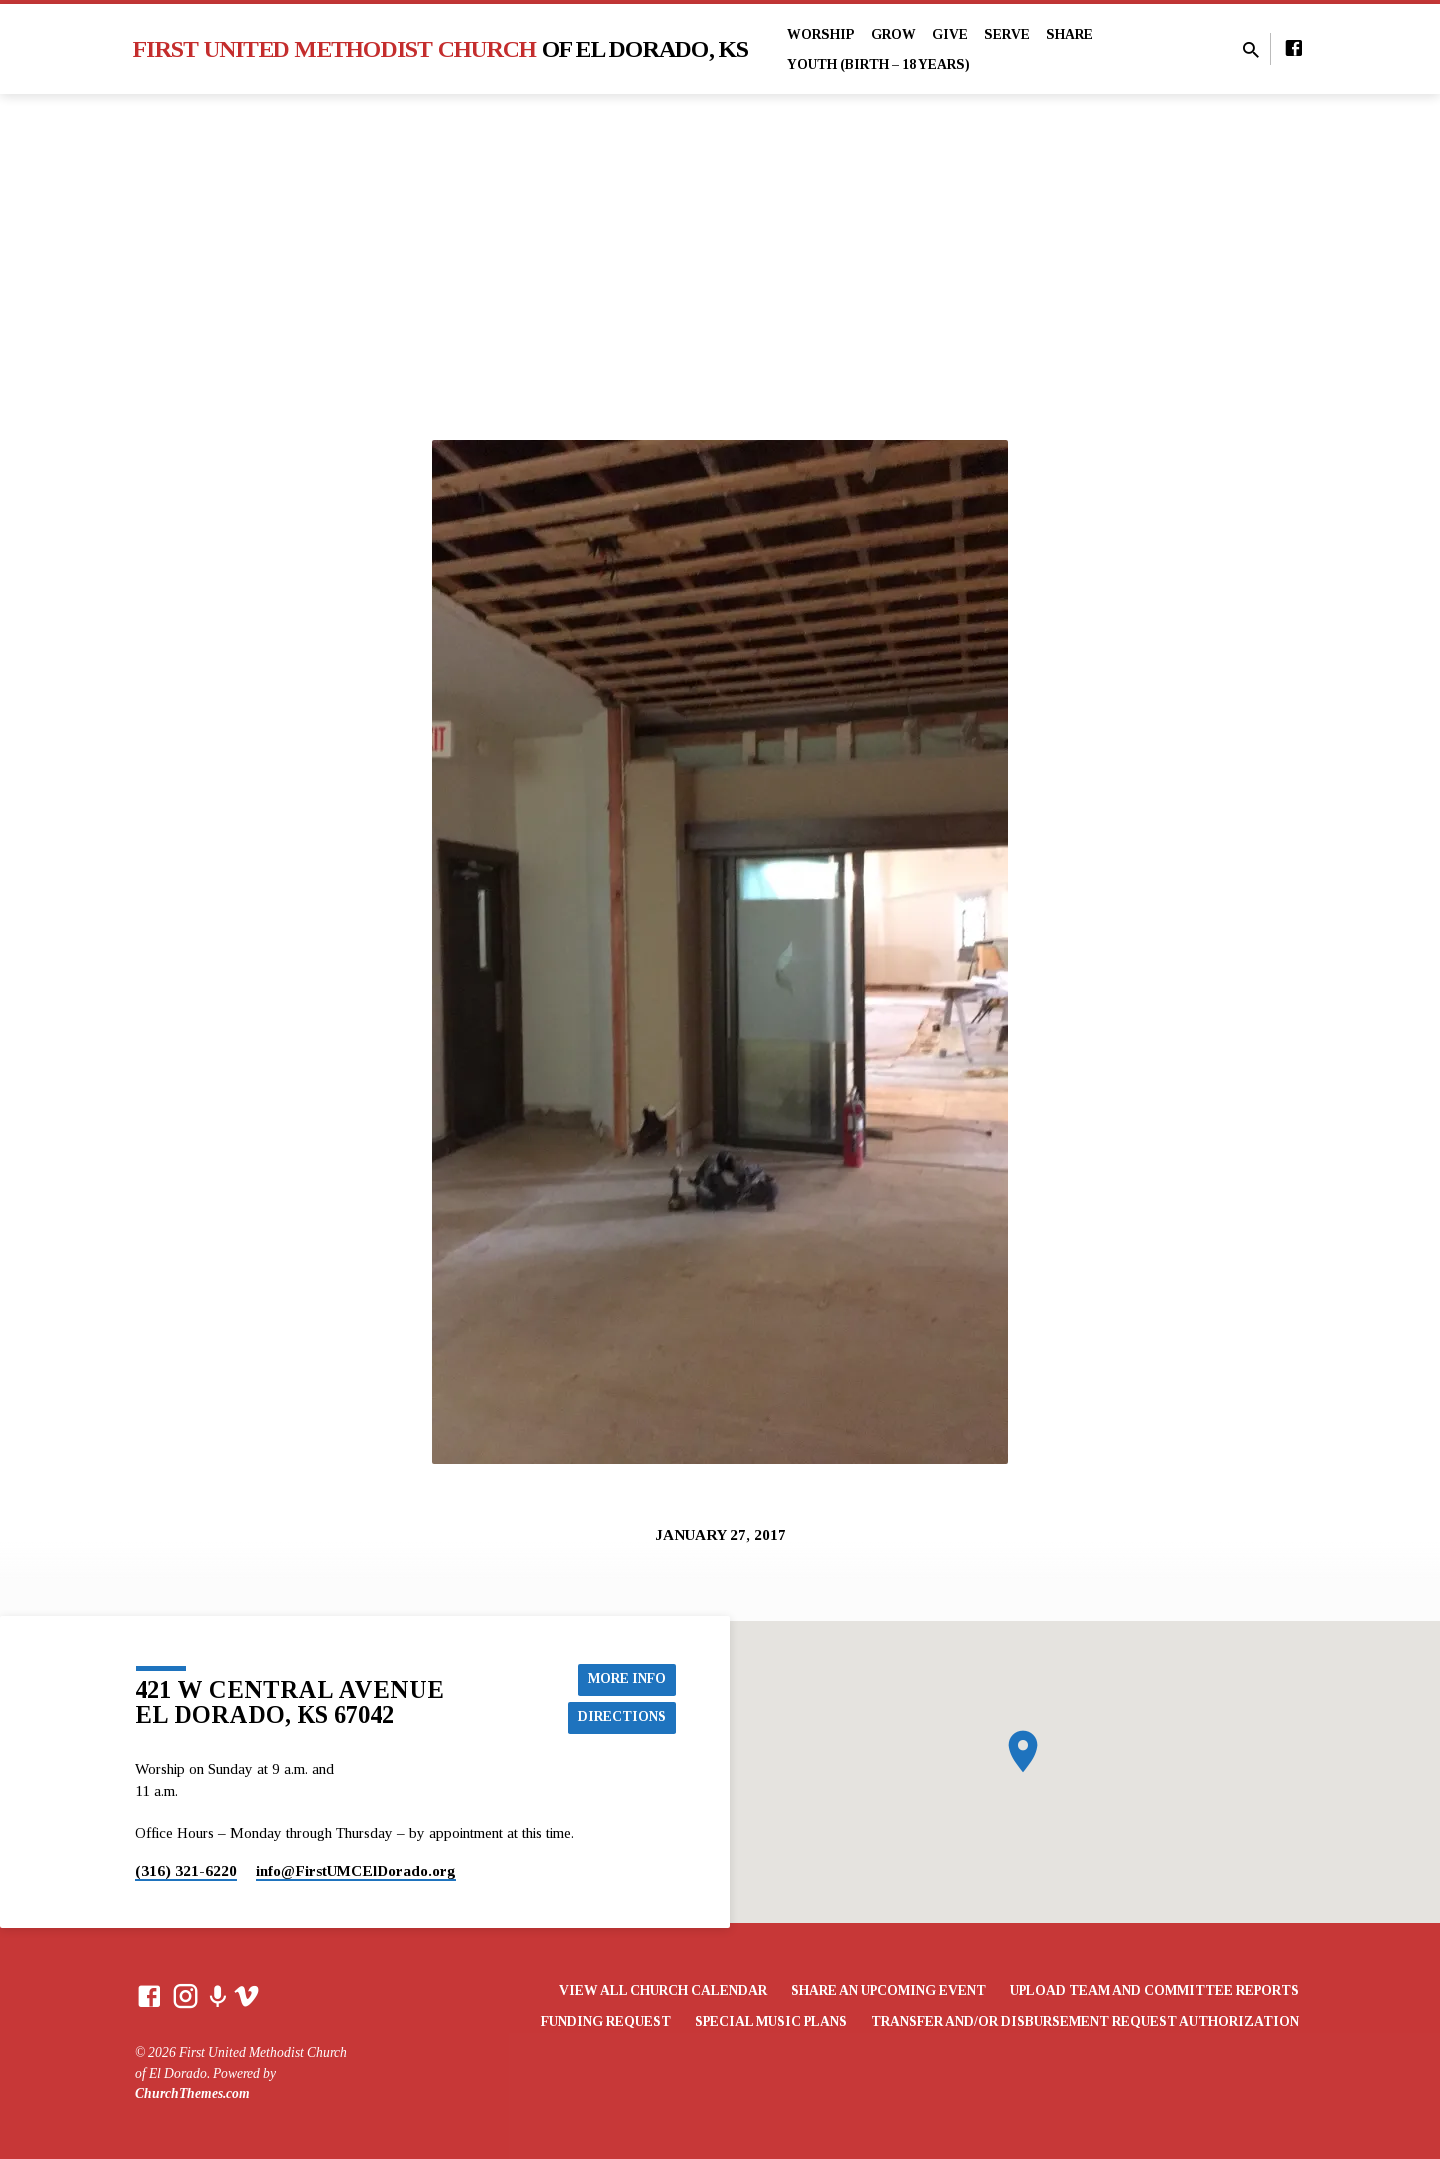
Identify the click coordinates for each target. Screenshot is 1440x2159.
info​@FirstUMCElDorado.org (356, 1870)
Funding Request (606, 2021)
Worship (821, 34)
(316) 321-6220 (186, 1870)
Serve (1007, 34)
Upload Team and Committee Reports (1154, 1990)
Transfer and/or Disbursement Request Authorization (1085, 2021)
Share (1069, 34)
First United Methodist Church (441, 49)
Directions (621, 1717)
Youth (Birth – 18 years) (878, 64)
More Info (626, 1678)
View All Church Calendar (663, 1990)
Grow (893, 34)
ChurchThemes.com (192, 2093)
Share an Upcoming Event (888, 1990)
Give (950, 34)
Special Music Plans (771, 2021)
